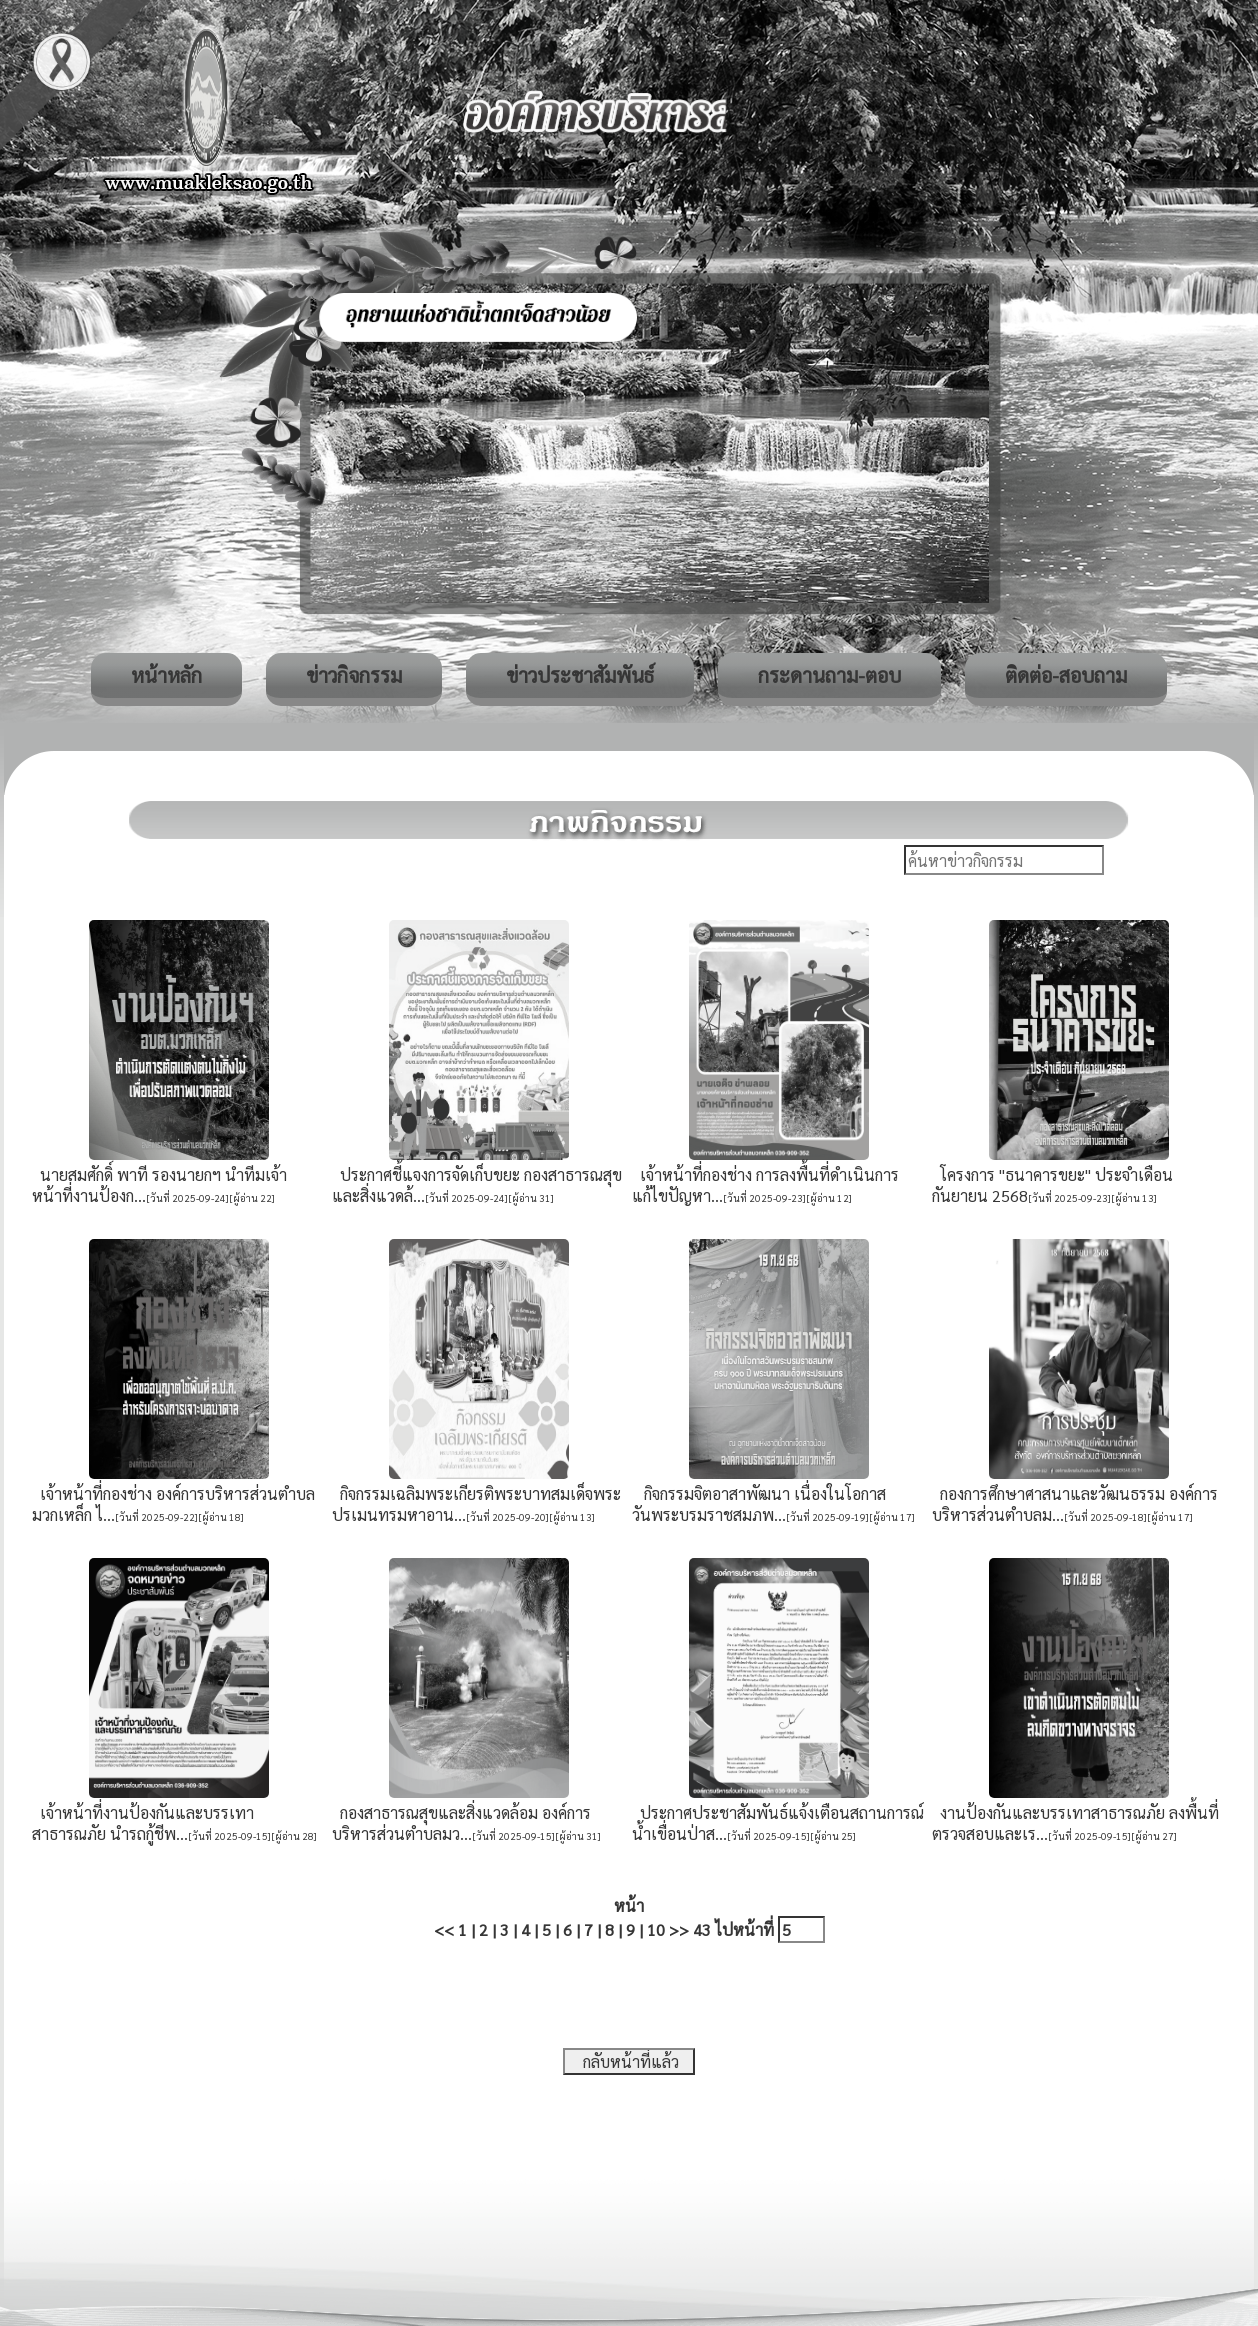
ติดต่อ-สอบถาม (1066, 675)
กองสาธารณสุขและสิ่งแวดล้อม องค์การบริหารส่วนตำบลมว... (461, 1823)
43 (702, 1929)
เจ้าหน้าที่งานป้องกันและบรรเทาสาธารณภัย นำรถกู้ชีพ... (143, 1823)
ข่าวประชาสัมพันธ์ (580, 675)
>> (679, 1929)
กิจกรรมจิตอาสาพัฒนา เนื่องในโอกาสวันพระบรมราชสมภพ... (759, 1504)
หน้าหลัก (166, 675)
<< (444, 1929)
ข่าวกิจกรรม (354, 675)
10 (656, 1929)
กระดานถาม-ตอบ (829, 675)
